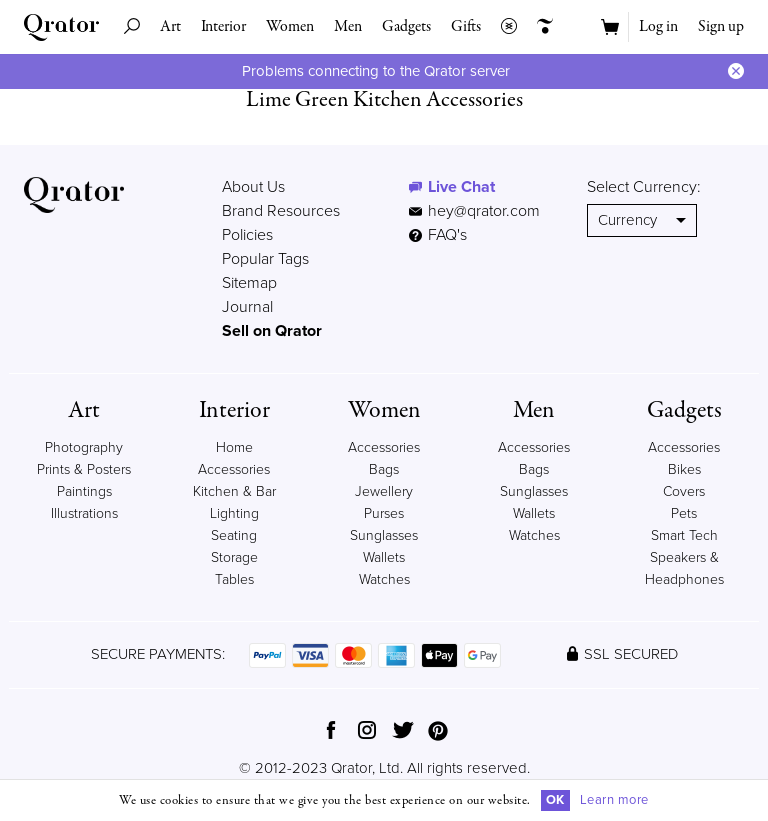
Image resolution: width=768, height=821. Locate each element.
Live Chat (461, 187)
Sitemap (249, 283)
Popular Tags (265, 259)
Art (170, 27)
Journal (247, 307)
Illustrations (84, 513)
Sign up (721, 27)
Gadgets (406, 27)
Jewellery (384, 491)
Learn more (614, 800)
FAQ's (438, 235)
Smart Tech (684, 535)
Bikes (684, 469)
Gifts (466, 27)
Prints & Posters (84, 469)
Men (348, 27)
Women (290, 27)
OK (555, 800)
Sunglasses (384, 535)
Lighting (234, 513)
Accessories (384, 447)
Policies (247, 235)
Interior (223, 27)
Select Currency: (644, 187)
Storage (234, 557)
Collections (504, 27)
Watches (384, 579)
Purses (384, 513)
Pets (684, 513)
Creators (540, 27)
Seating (234, 535)
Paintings (84, 491)
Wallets (384, 557)
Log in (658, 27)
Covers (684, 491)
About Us (253, 187)
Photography (84, 447)
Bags (384, 469)
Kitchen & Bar (234, 491)
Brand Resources (281, 211)
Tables (234, 579)
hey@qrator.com (484, 211)
